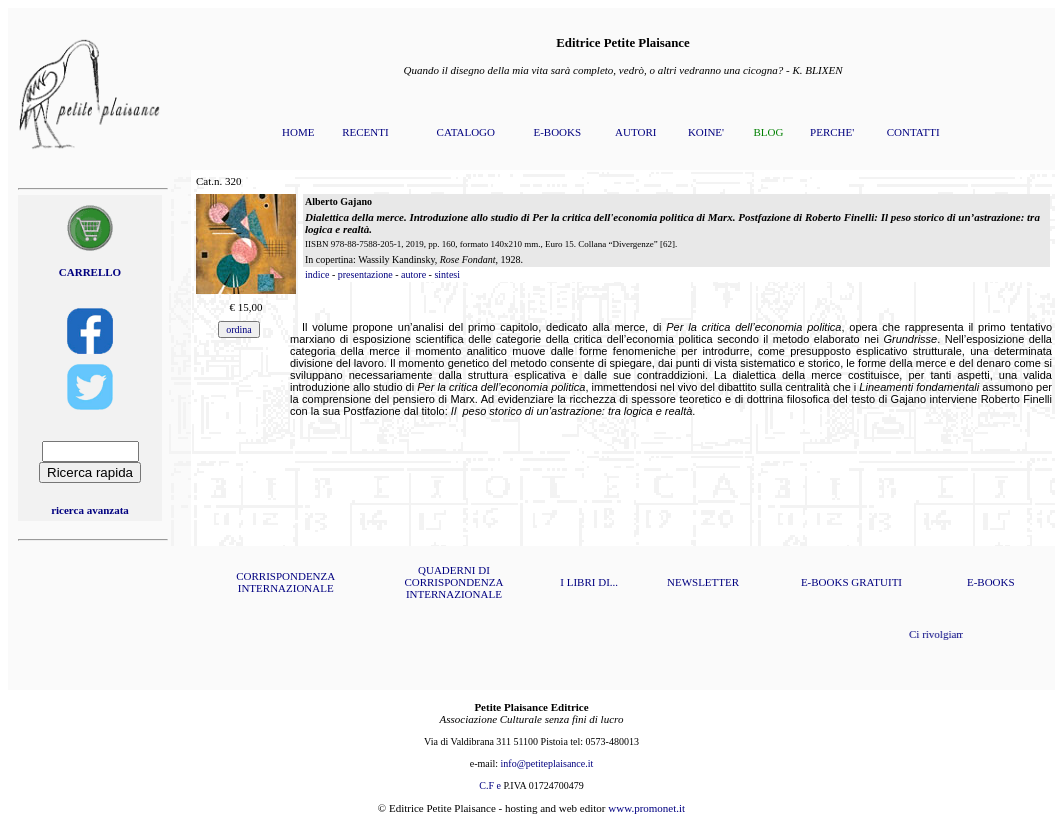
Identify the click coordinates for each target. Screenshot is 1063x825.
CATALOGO (466, 132)
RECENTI (365, 132)
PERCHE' (832, 132)
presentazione (365, 274)
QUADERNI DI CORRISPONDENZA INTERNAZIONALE (453, 582)
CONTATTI (913, 132)
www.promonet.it (646, 808)
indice (317, 274)
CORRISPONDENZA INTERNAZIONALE (285, 582)
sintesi (447, 274)
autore (413, 274)
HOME (298, 132)
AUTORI (635, 132)
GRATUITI (876, 582)
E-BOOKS (557, 132)
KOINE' (706, 132)
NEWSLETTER (703, 582)
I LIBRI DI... (589, 582)
